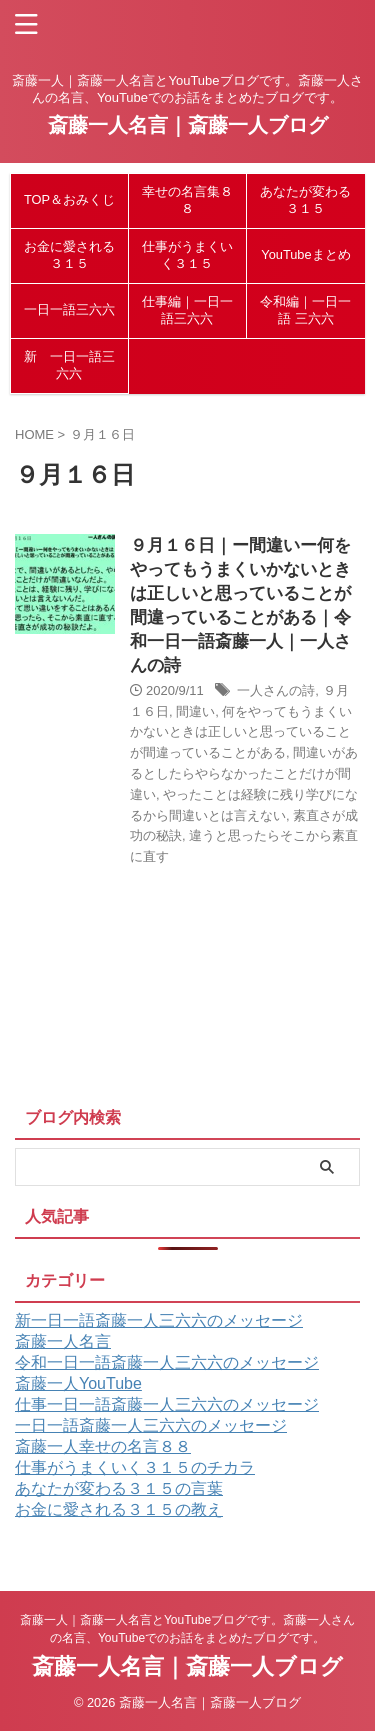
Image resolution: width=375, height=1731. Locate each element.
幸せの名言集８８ (187, 200)
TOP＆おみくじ (69, 199)
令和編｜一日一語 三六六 (305, 310)
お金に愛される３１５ (69, 255)
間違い (195, 711)
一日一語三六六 (69, 309)
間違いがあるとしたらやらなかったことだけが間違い (244, 773)
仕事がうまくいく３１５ (187, 255)
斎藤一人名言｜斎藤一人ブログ (188, 125)
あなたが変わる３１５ (305, 200)
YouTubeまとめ (305, 254)
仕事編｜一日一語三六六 (187, 310)
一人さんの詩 (276, 690)
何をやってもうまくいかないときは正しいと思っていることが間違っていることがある (241, 732)
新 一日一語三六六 (69, 365)
